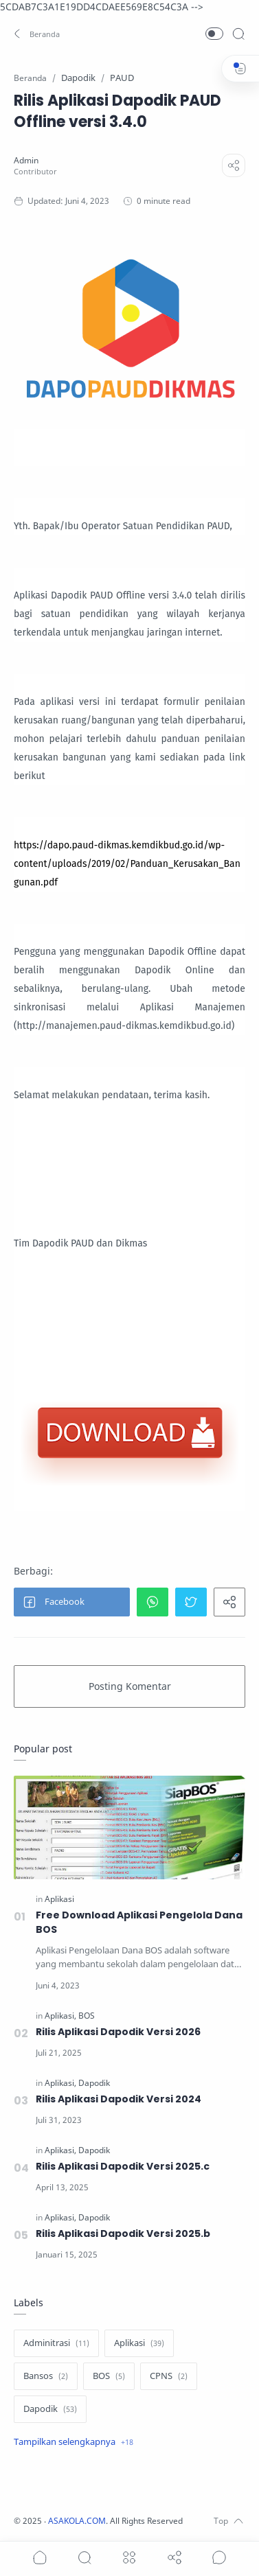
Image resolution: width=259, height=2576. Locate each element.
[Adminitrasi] (56, 2343)
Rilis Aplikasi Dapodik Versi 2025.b (123, 2233)
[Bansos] (46, 2376)
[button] (37, 33)
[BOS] (86, 2015)
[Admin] (26, 160)
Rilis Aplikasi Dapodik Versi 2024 (118, 2099)
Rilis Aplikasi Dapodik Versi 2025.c (123, 2166)
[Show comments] (219, 2557)
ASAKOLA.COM (77, 2521)
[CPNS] (168, 2376)
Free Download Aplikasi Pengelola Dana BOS (139, 1922)
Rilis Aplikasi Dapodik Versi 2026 (118, 2032)
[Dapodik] (94, 2083)
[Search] (238, 33)
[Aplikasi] (59, 1899)
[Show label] (73, 2442)
